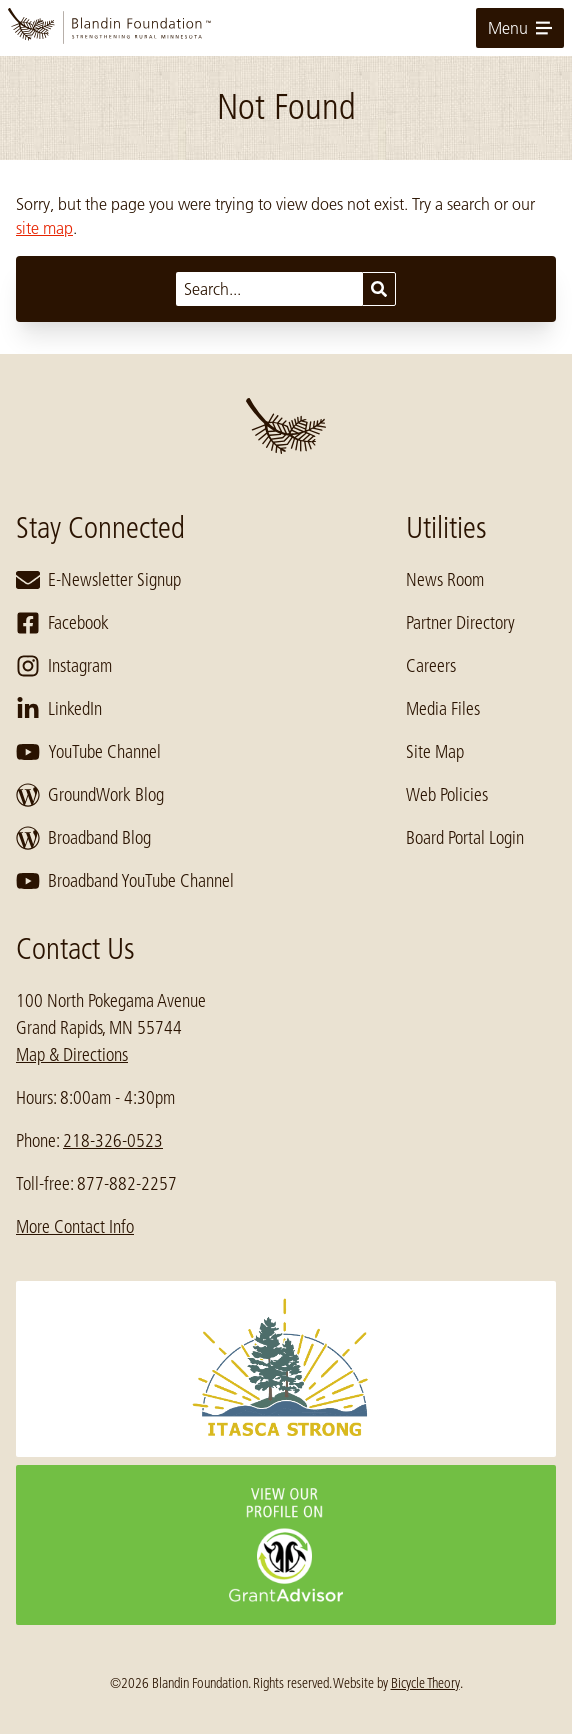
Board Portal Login (465, 838)
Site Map (435, 752)
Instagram (64, 666)
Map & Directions (72, 1055)
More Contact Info (75, 1227)
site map (44, 228)
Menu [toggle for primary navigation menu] (520, 28)
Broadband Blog (83, 838)
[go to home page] (286, 28)
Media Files (443, 709)
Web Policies (447, 795)
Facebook (62, 623)
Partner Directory (460, 623)
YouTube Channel (88, 752)
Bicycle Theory (425, 1683)
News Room (445, 580)
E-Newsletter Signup (98, 580)
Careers (431, 666)
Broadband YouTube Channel (125, 881)
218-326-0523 (113, 1141)
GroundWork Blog (90, 795)
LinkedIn (59, 709)
